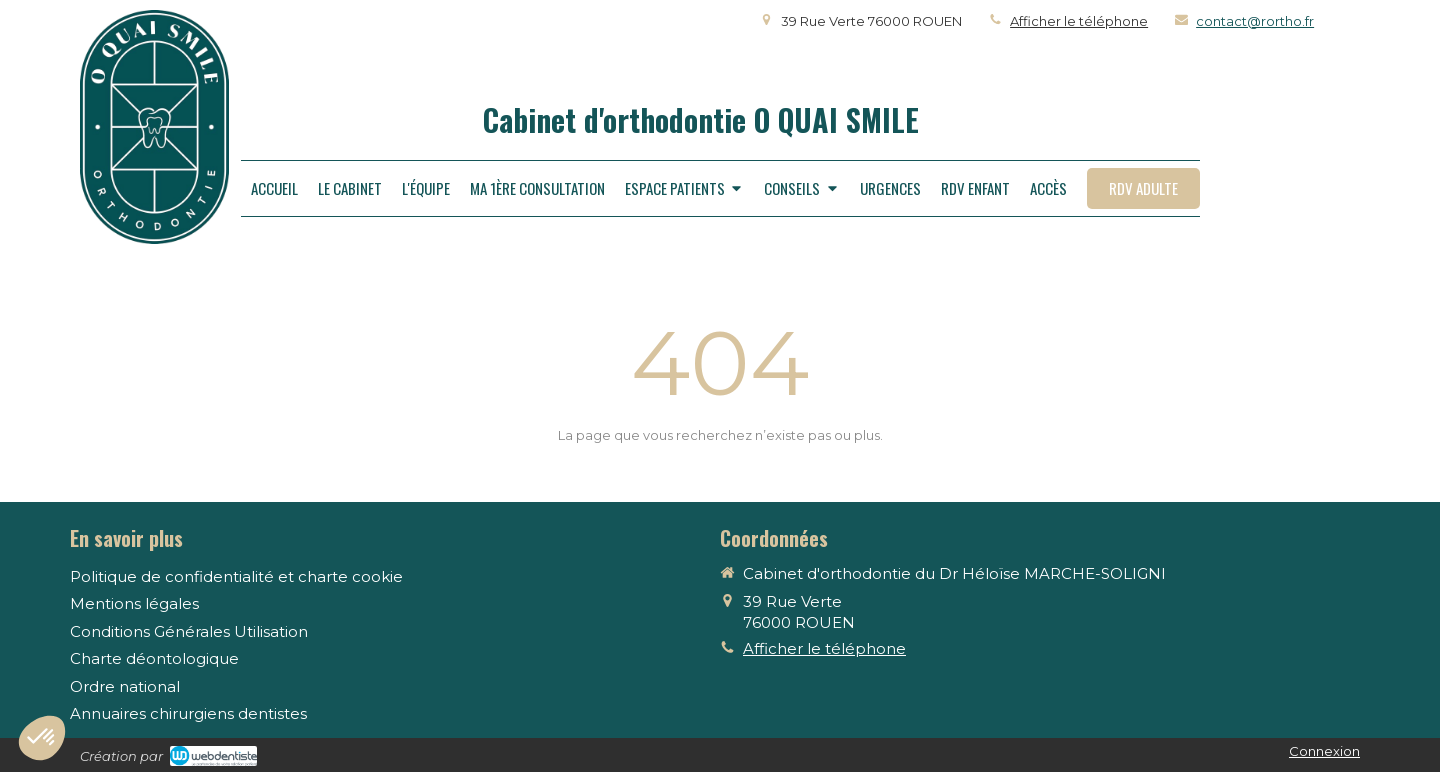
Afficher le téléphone (1079, 21)
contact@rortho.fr (1255, 21)
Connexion (1324, 751)
